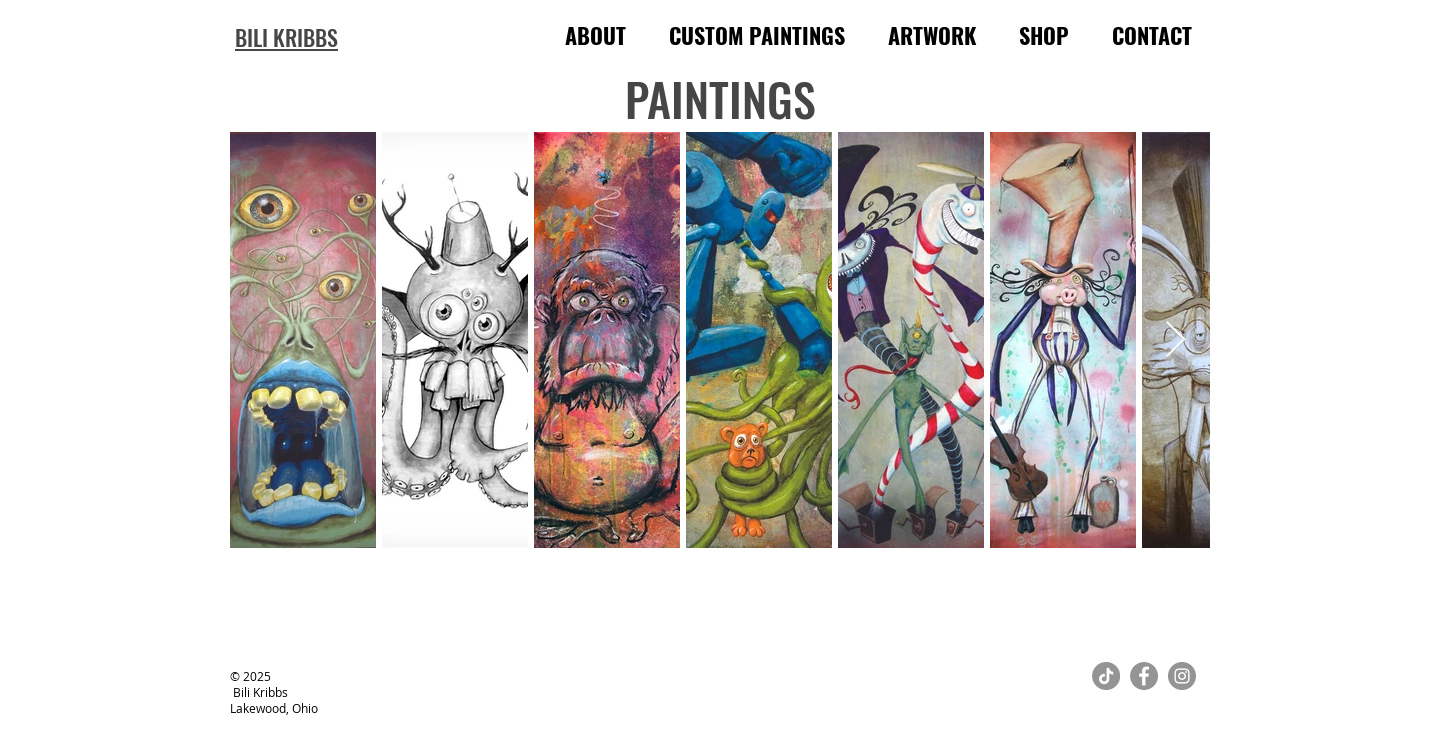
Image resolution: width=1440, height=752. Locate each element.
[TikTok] (1106, 676)
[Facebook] (1144, 676)
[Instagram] (1182, 676)
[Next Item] (1175, 340)
